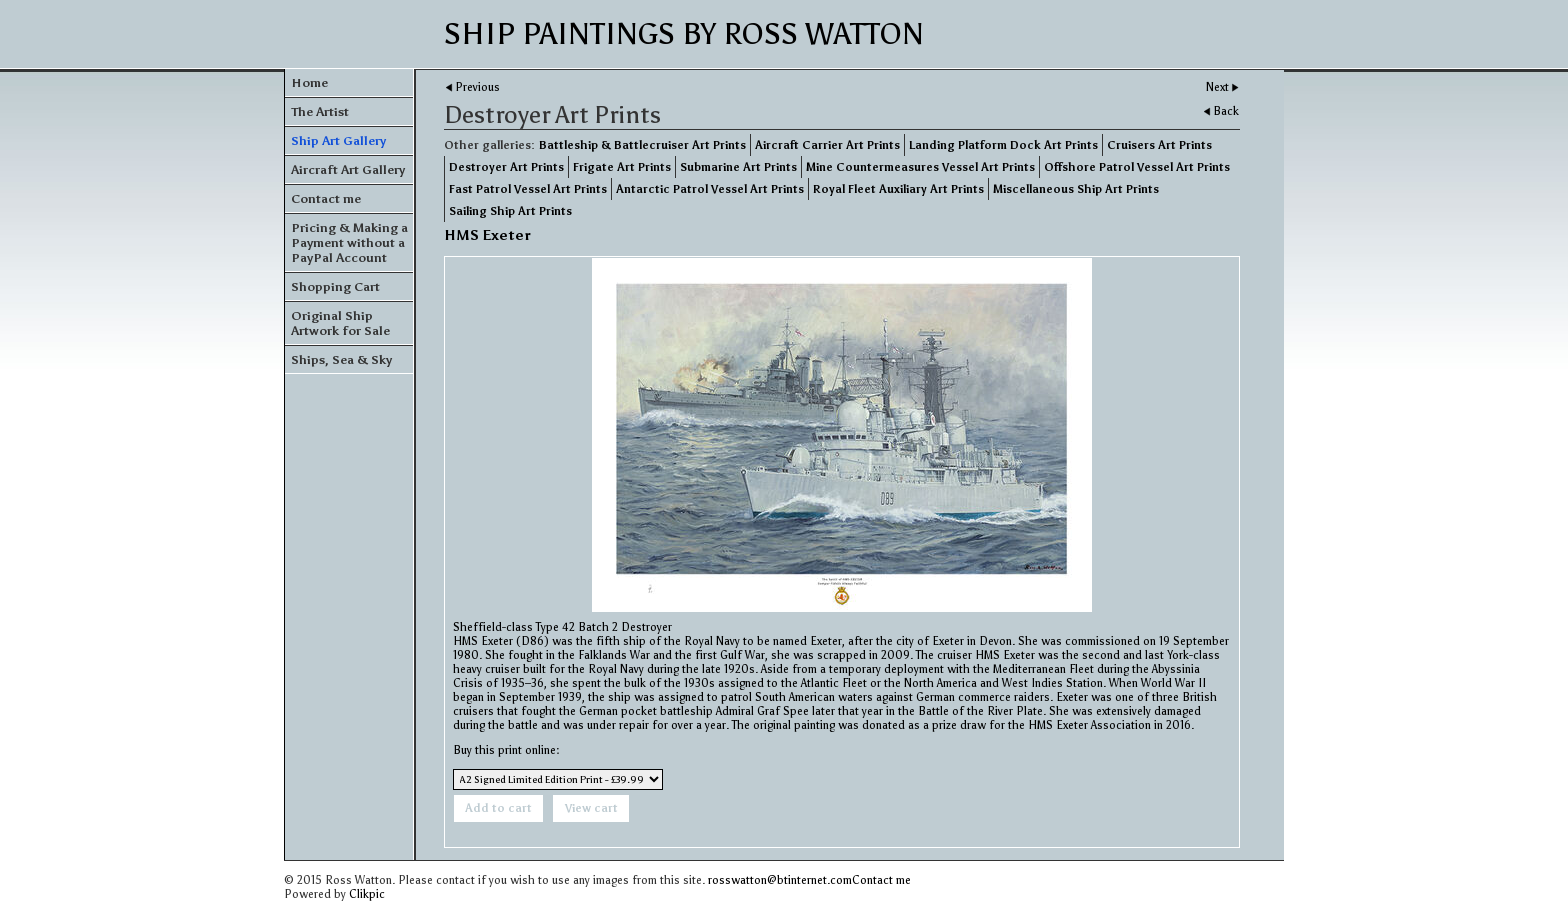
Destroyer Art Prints (506, 167)
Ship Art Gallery (338, 140)
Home (309, 82)
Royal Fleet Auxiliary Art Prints (898, 189)
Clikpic (367, 894)
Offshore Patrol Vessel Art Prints (1137, 167)
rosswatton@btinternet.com (780, 880)
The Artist (320, 111)
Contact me (326, 198)
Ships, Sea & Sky (341, 359)
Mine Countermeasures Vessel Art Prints (920, 167)
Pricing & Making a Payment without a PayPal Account (349, 242)
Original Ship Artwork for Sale (340, 323)
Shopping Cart (335, 286)
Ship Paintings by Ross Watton (684, 34)
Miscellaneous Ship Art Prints (1076, 189)
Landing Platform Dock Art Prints (1003, 145)
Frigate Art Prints (622, 167)
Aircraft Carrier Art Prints (827, 145)
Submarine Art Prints (738, 167)
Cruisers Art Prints (1159, 145)
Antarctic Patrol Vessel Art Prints (710, 189)
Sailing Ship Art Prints (510, 211)
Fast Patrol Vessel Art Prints (528, 189)
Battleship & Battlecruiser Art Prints (642, 145)
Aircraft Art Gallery (348, 169)
